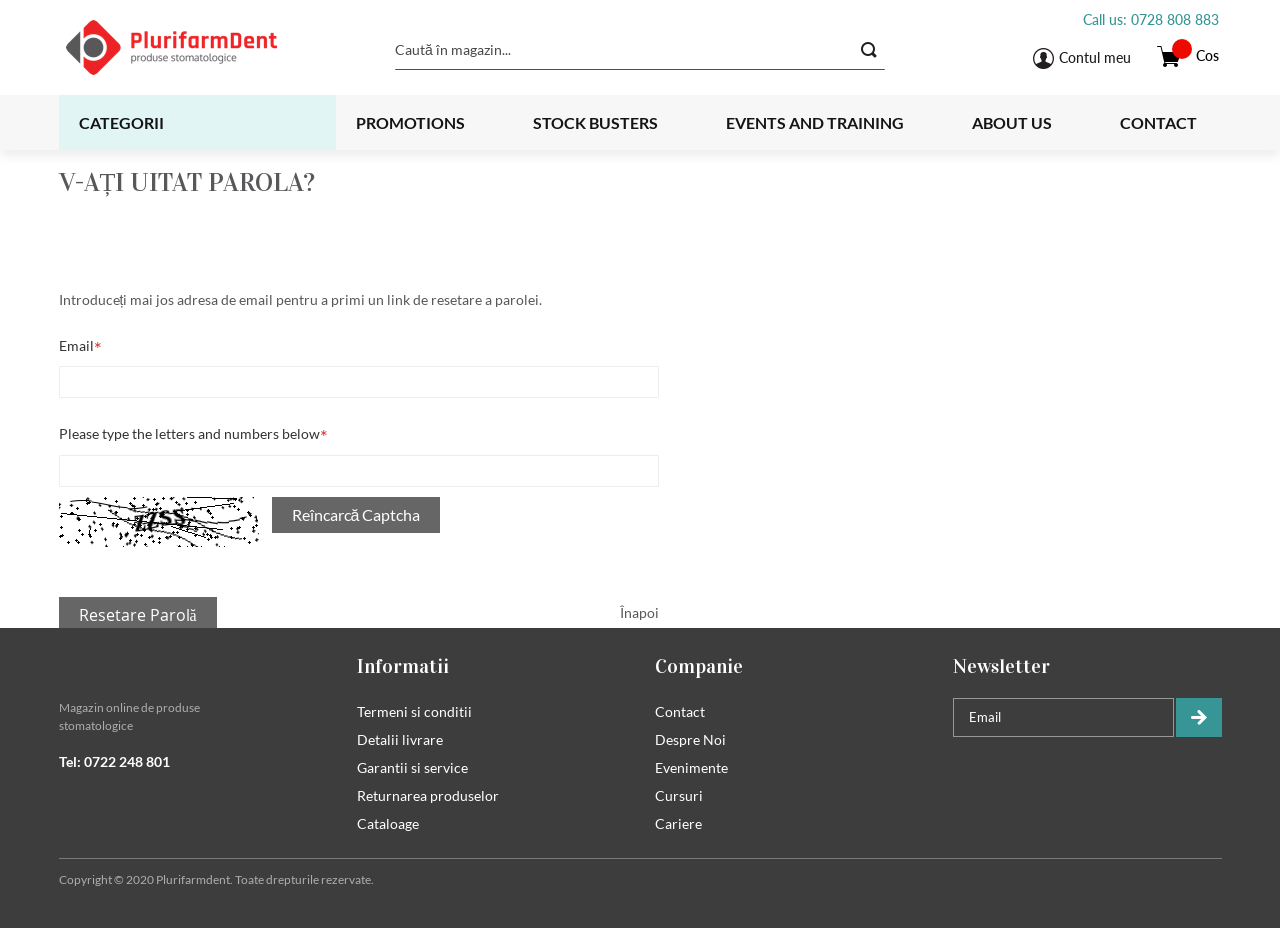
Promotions (410, 122)
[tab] (193, 666)
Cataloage (388, 823)
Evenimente (691, 767)
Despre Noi (690, 739)
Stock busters (595, 122)
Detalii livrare (400, 739)
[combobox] (640, 50)
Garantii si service (412, 767)
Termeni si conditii (414, 711)
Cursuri (679, 795)
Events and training (815, 122)
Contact (1158, 122)
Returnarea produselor (428, 795)
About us (1012, 122)
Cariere (678, 823)
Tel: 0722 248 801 (114, 761)
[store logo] (196, 47)
